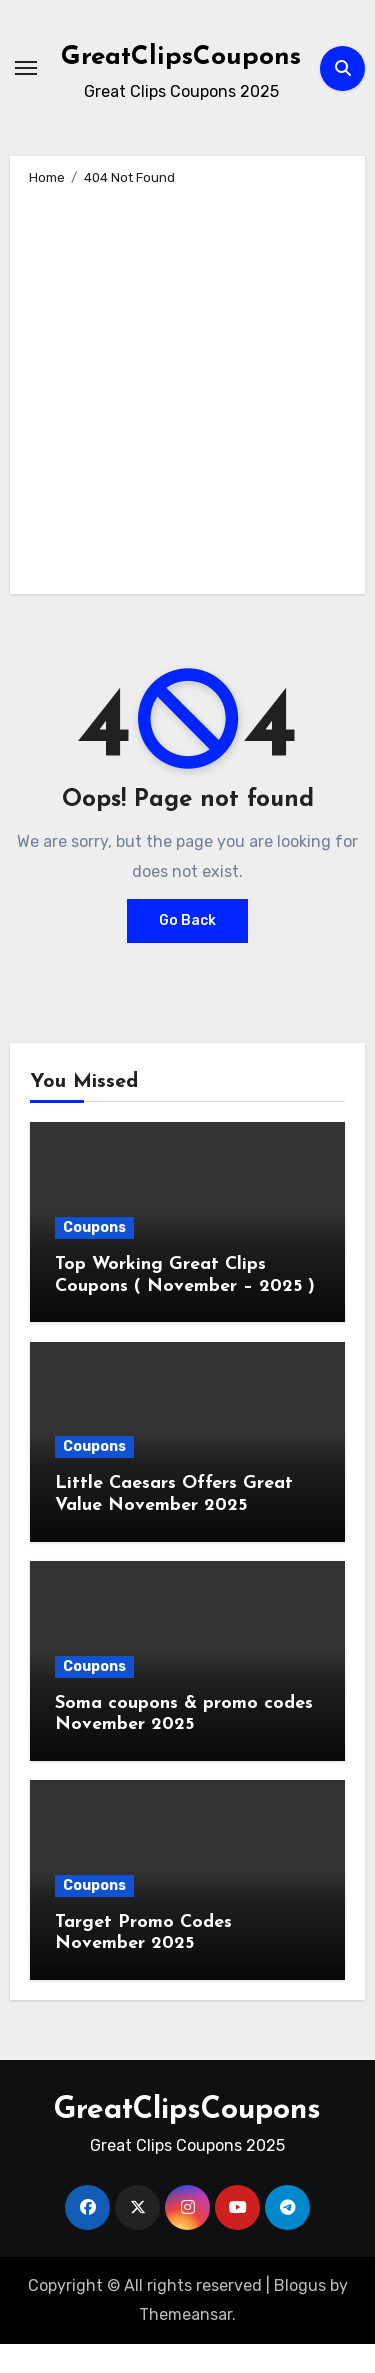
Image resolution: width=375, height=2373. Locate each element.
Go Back (187, 920)
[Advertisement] (187, 386)
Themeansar (185, 2314)
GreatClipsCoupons (181, 57)
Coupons (94, 1227)
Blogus (300, 2285)
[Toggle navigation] (26, 68)
